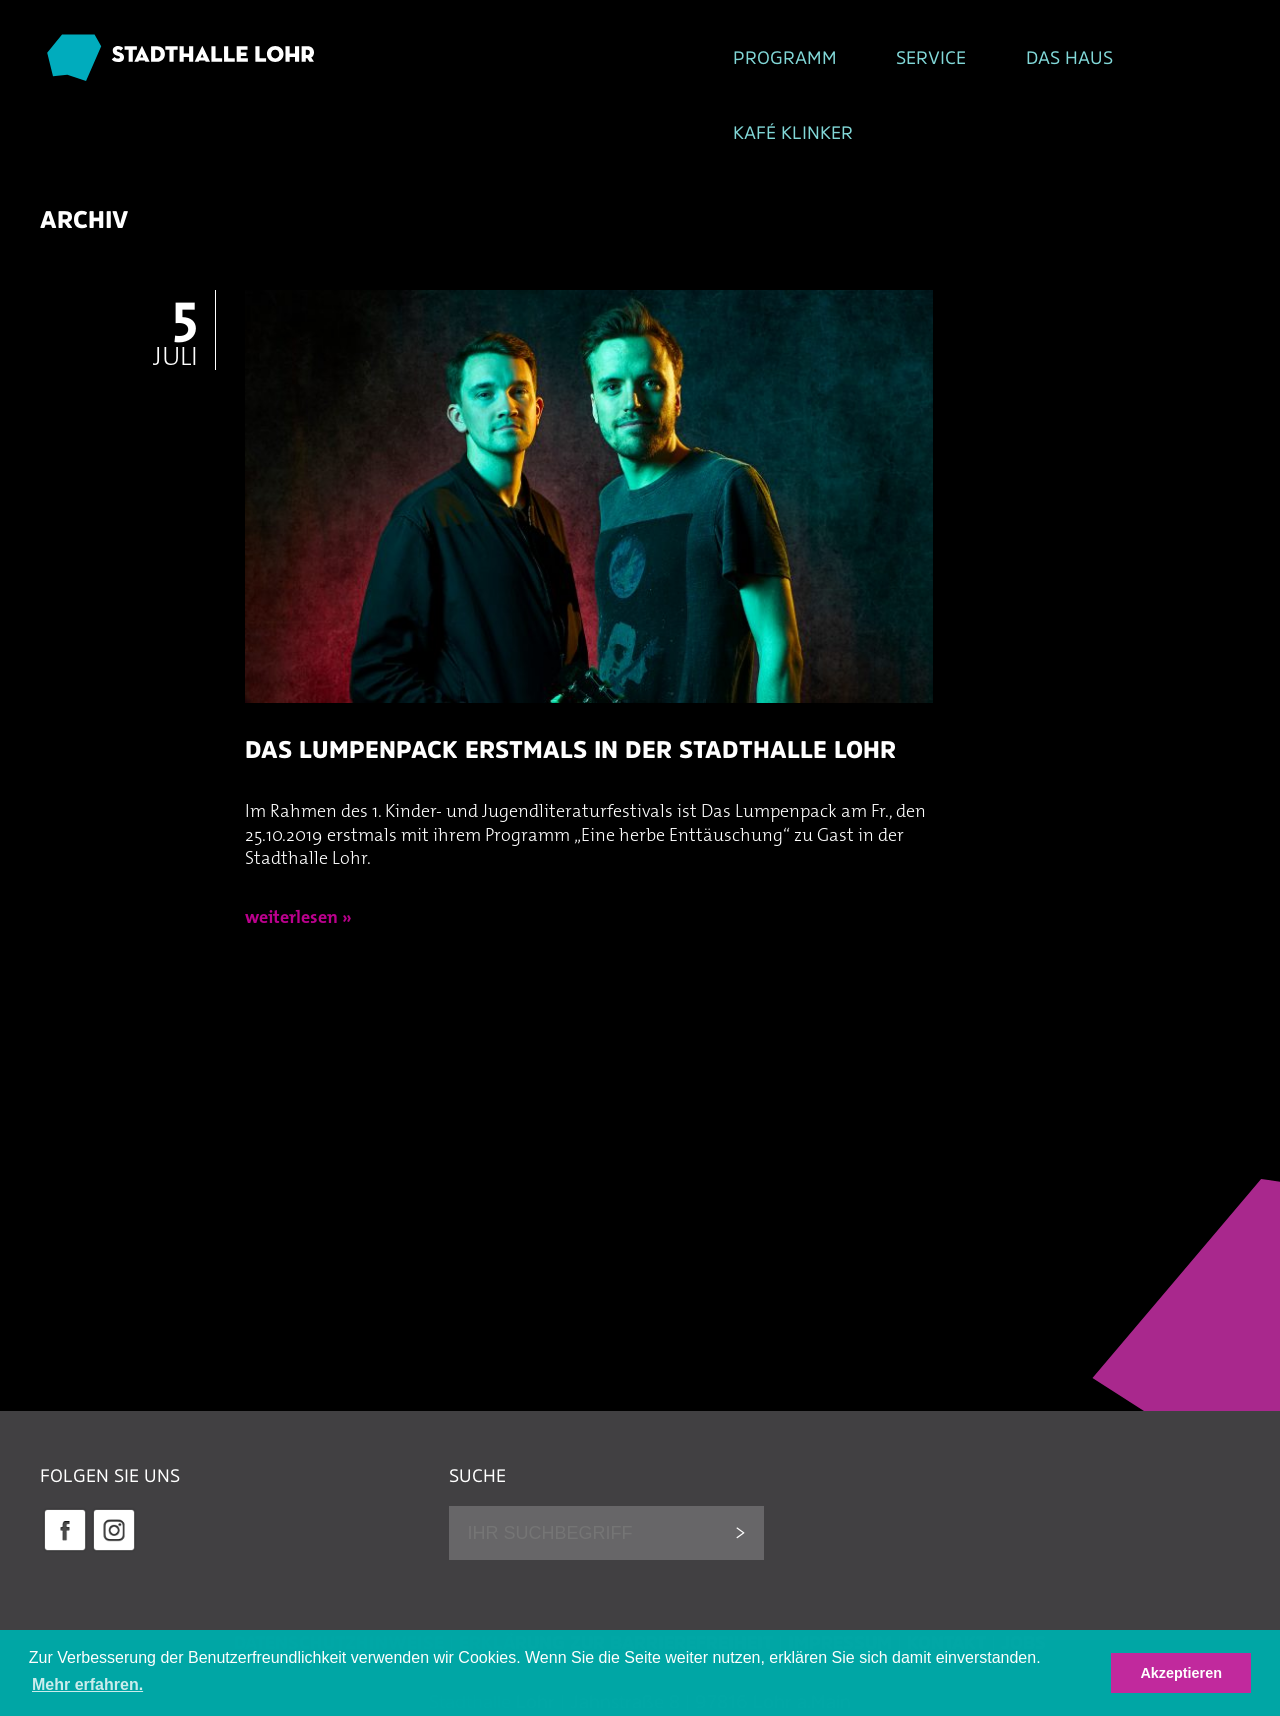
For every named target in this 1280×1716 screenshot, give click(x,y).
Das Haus (772, 61)
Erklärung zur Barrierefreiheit (616, 1579)
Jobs (1023, 1579)
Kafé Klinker (953, 61)
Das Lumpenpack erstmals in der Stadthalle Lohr (570, 685)
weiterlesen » (298, 855)
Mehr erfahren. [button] (87, 1684)
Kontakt (946, 1579)
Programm (453, 61)
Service (617, 61)
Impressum (840, 1579)
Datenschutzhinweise (339, 1579)
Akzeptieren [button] (1181, 1673)
